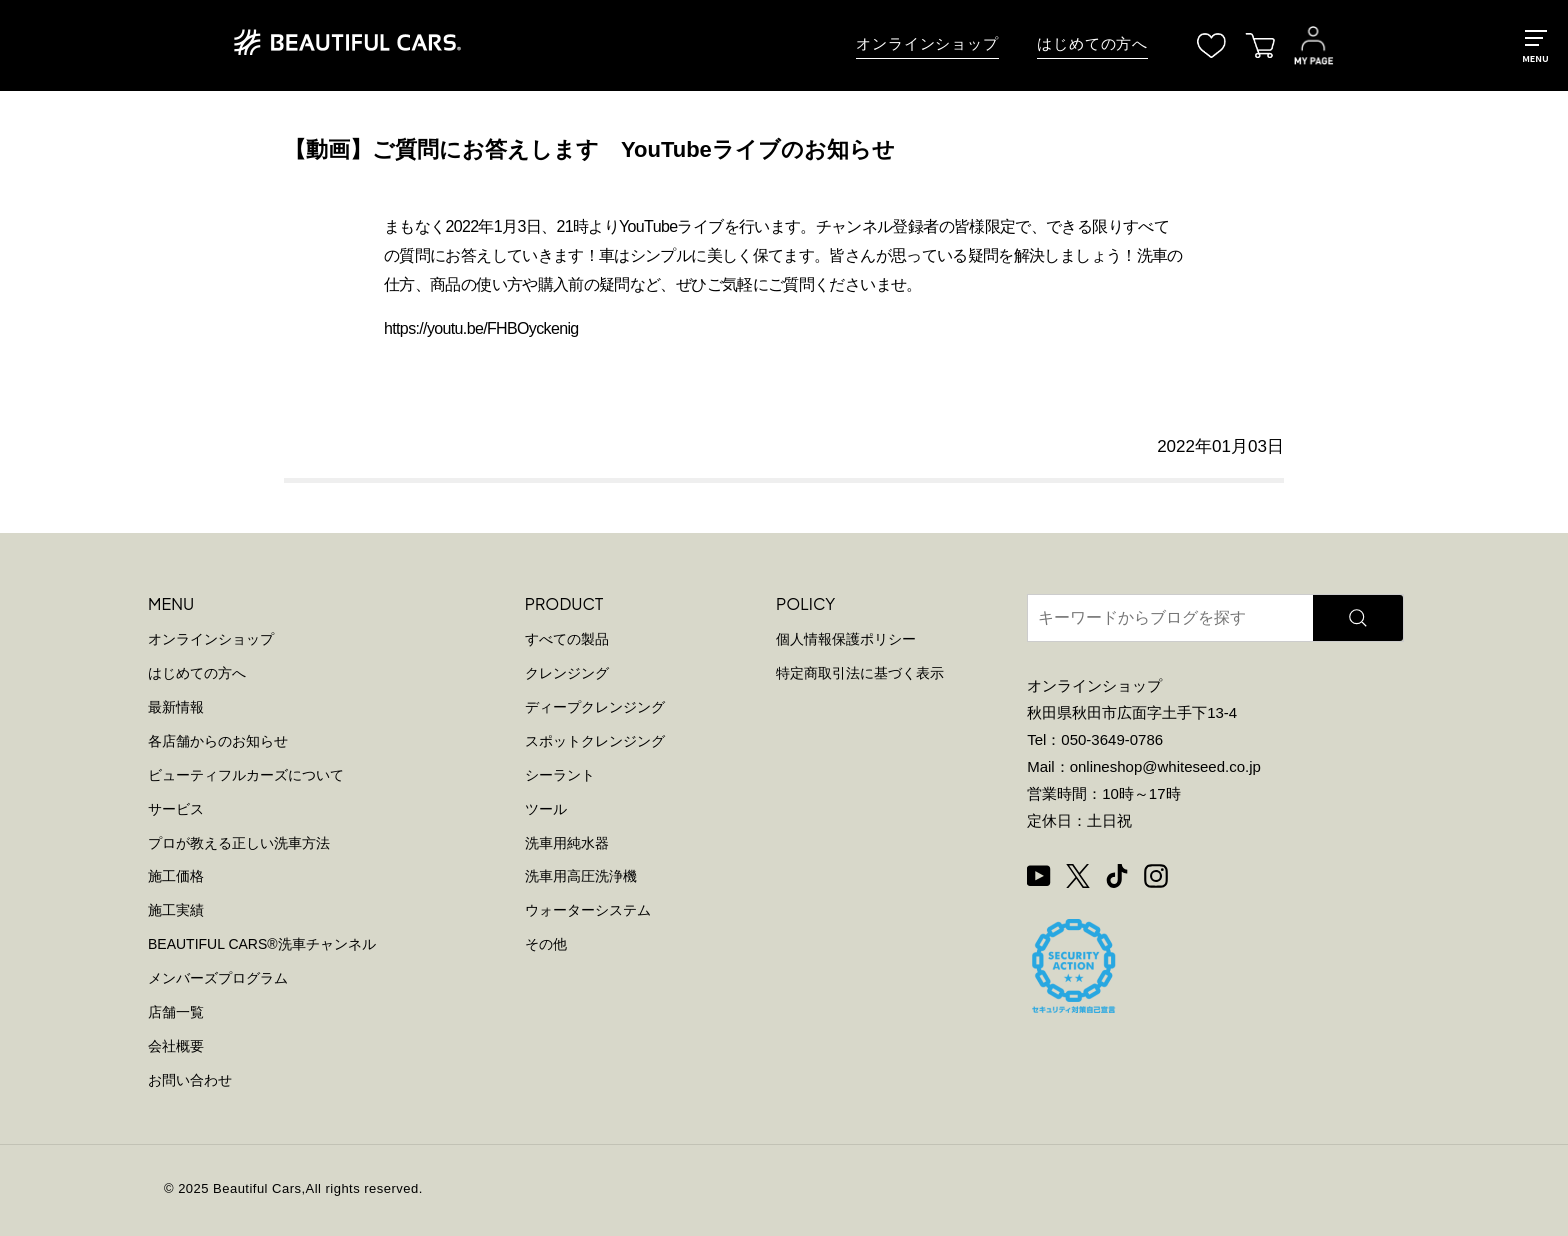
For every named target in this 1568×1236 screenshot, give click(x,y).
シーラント (560, 775)
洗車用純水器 (567, 843)
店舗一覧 (176, 1012)
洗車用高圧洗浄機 (581, 876)
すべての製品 (567, 639)
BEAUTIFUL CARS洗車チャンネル (262, 944)
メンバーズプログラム (218, 978)
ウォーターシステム (588, 910)
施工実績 (176, 910)
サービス (176, 809)
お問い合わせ (190, 1080)
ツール (546, 809)
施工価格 (176, 876)
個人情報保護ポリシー (846, 639)
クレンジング (567, 673)
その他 (546, 944)
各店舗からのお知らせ (218, 741)
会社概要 (176, 1046)
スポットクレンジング (595, 741)
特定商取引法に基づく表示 (860, 673)
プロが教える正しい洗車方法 (239, 843)
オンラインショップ (927, 44)
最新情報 (176, 707)
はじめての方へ (1092, 44)
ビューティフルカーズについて (246, 775)
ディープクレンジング (595, 707)
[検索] (1358, 618)
